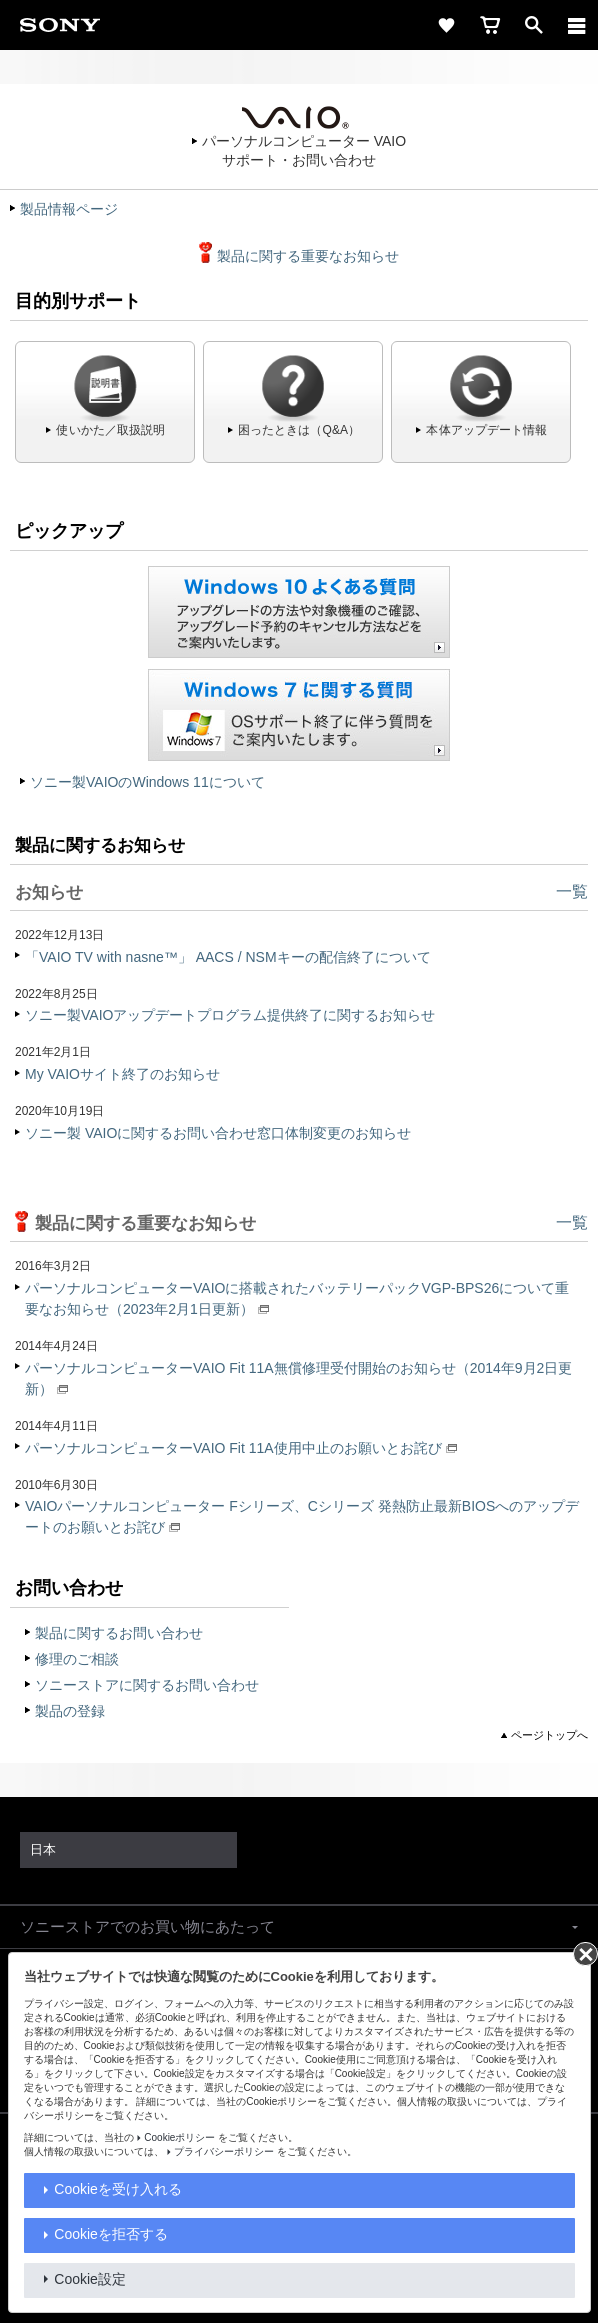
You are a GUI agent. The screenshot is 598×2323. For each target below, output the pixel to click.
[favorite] (446, 25)
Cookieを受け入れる (118, 2189)
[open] (534, 25)
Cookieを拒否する (111, 2234)
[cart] (490, 25)
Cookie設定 (90, 2279)
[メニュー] (577, 25)
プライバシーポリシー (224, 2151)
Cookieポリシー (179, 2137)
